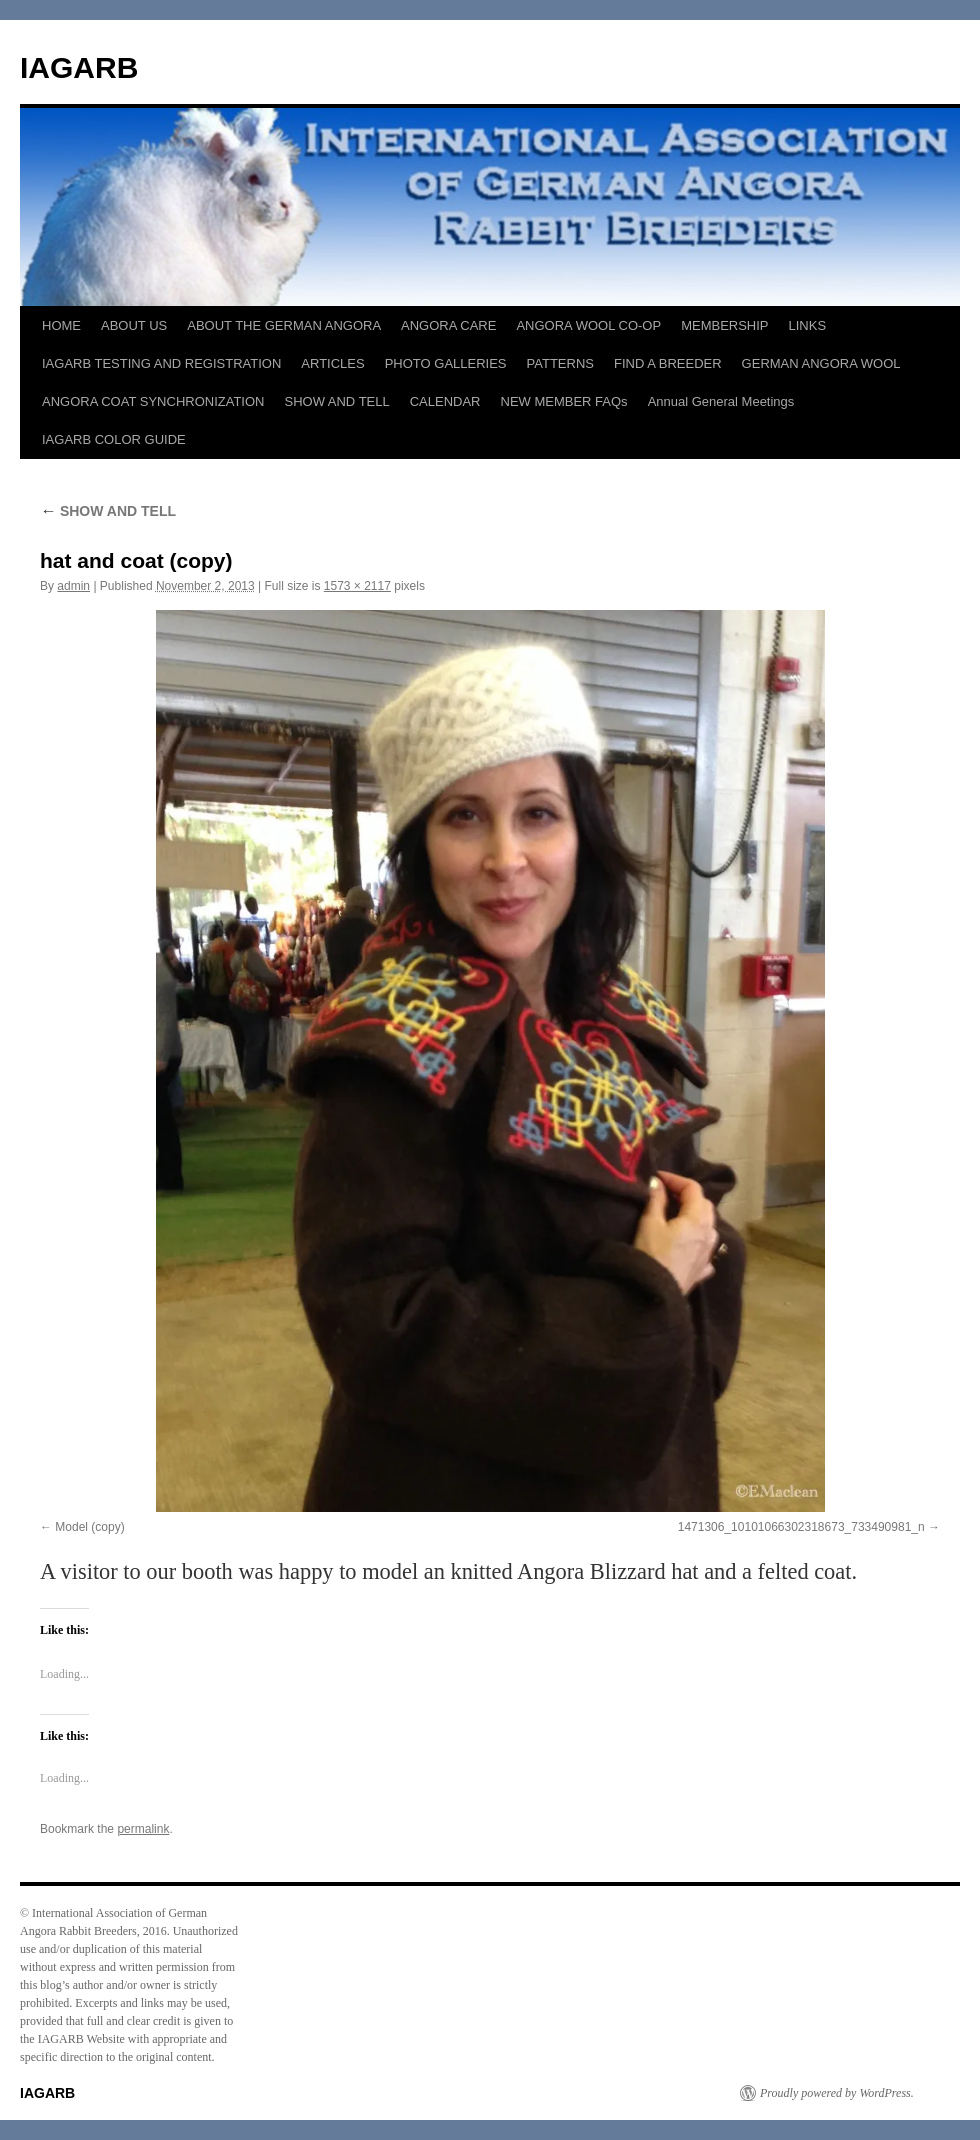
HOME (61, 325)
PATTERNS (560, 363)
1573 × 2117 (357, 586)
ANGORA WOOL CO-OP (588, 325)
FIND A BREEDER (668, 363)
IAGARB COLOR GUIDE (114, 439)
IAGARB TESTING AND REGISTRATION (161, 363)
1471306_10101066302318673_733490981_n (801, 1527)
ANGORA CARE (448, 325)
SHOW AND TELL (336, 401)
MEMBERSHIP (724, 325)
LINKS (808, 325)
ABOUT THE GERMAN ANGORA (284, 325)
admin (73, 586)
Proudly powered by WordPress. (837, 2093)
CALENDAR (445, 401)
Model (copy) (89, 1527)
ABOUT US (134, 325)
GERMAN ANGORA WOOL (821, 363)
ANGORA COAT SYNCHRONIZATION (153, 401)
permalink (143, 1829)
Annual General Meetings (721, 401)
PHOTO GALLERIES (446, 363)
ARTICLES (332, 363)
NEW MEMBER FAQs (564, 401)
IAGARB (79, 67)
